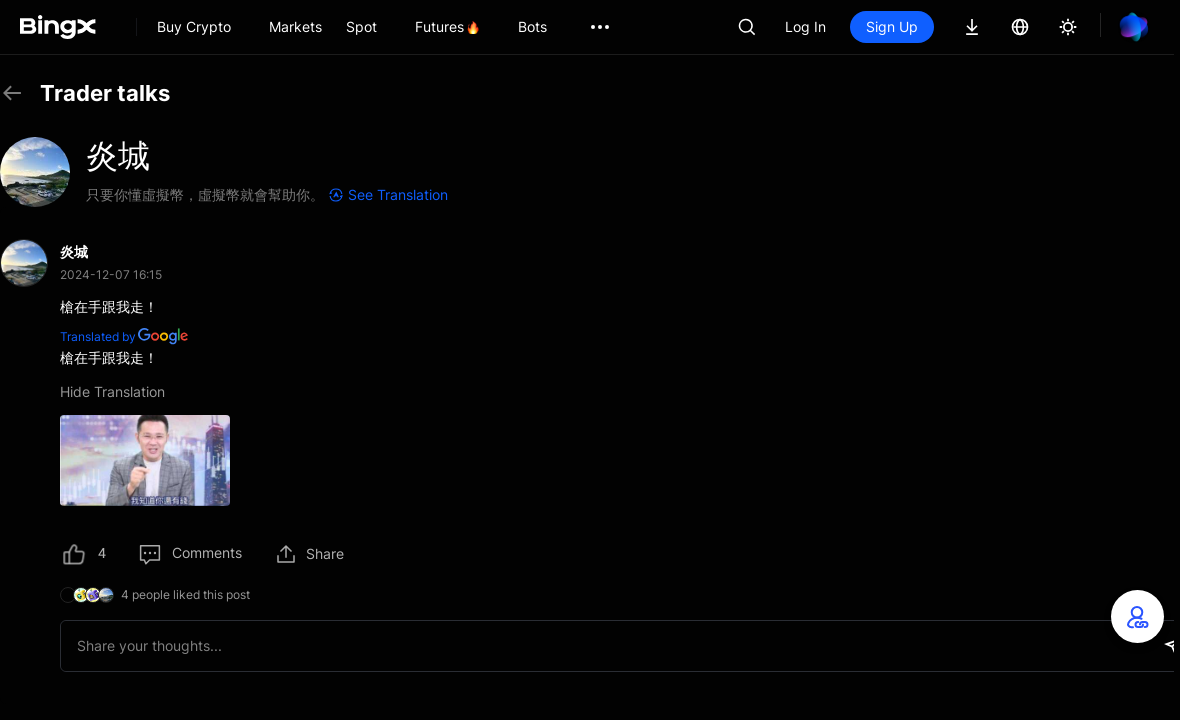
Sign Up (892, 26)
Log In (805, 26)
